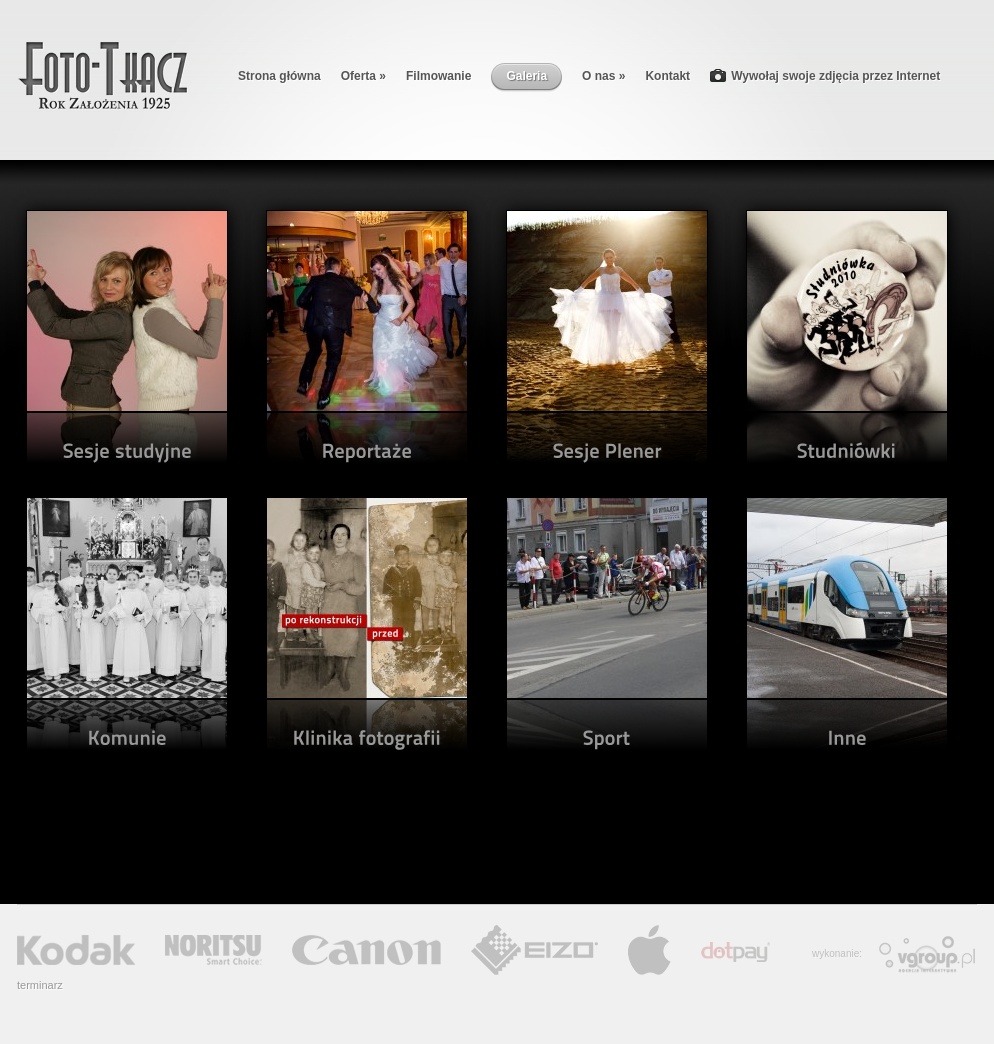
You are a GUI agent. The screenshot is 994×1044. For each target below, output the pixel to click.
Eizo (534, 950)
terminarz (40, 985)
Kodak (76, 950)
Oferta (363, 76)
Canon (366, 950)
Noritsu (213, 950)
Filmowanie (438, 76)
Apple (649, 950)
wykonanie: (837, 953)
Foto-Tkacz (102, 75)
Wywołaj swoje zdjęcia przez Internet (825, 77)
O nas (603, 76)
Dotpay (735, 952)
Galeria (526, 76)
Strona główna (279, 76)
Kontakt (667, 76)
